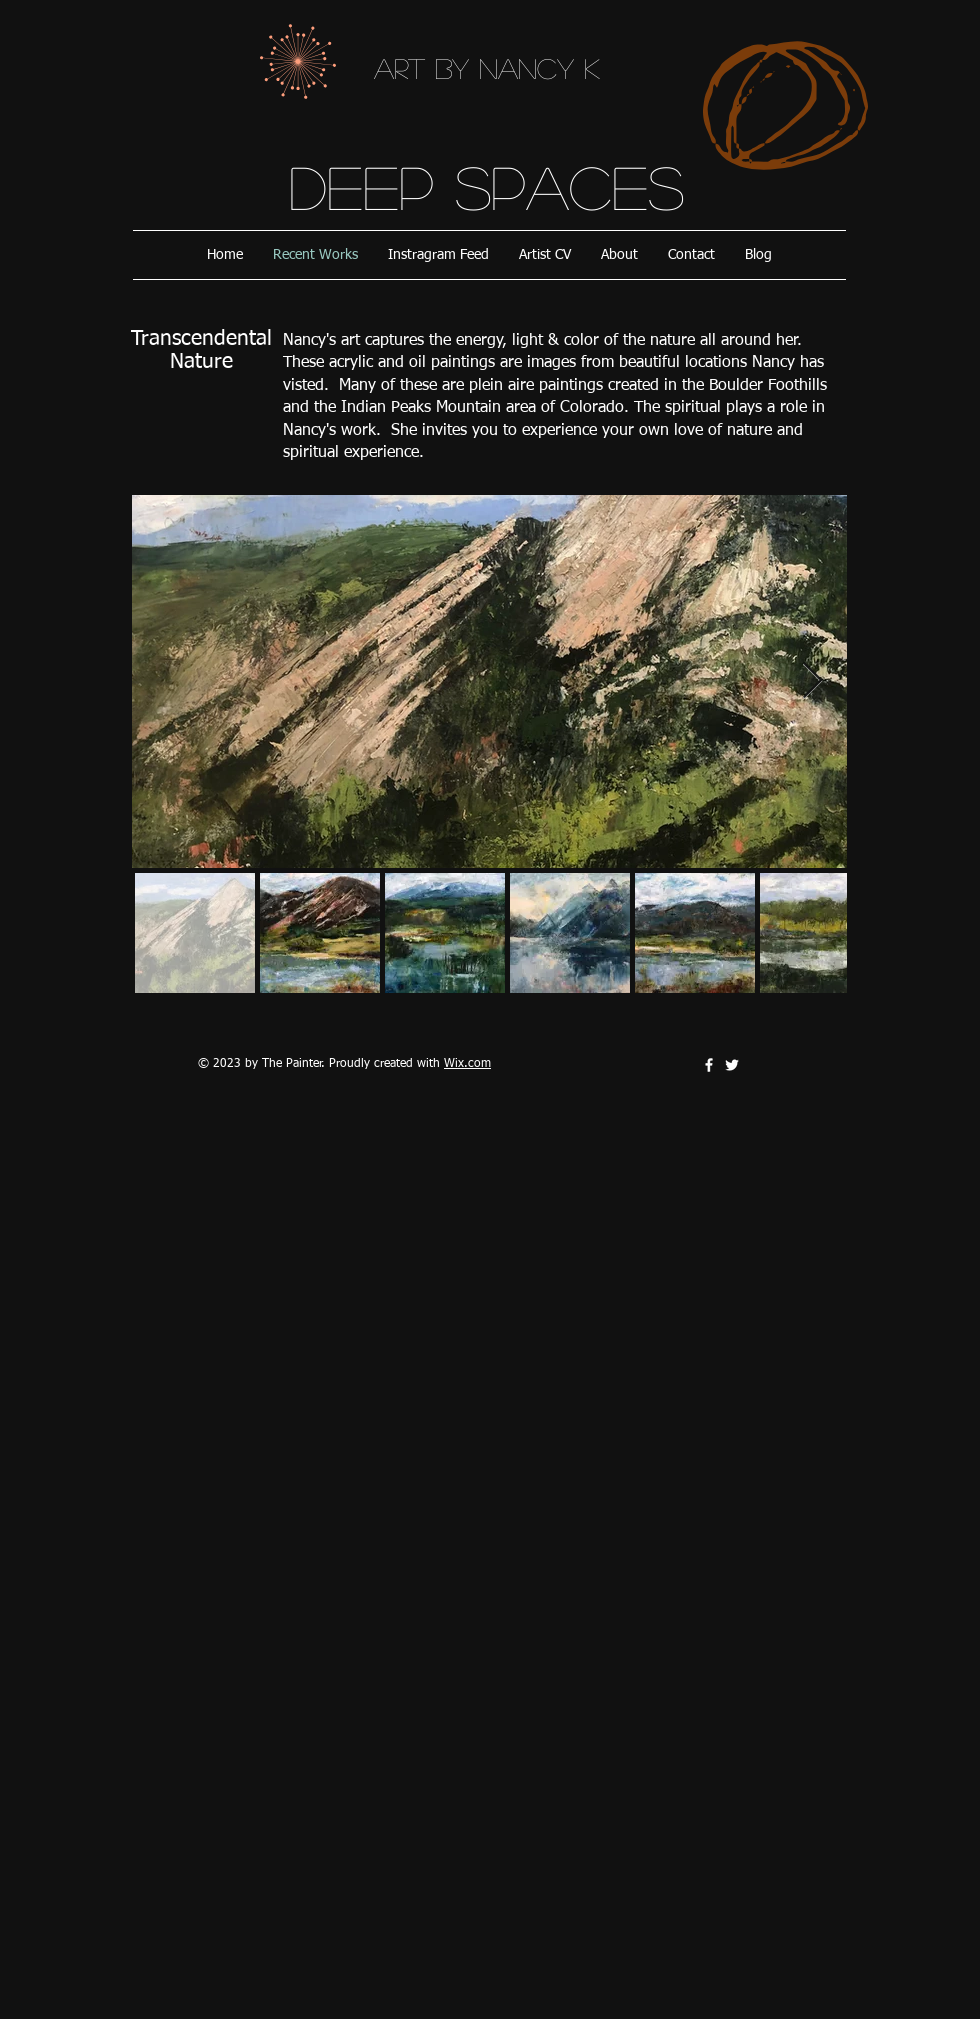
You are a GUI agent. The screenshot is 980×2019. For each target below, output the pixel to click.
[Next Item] (812, 681)
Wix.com (467, 1064)
